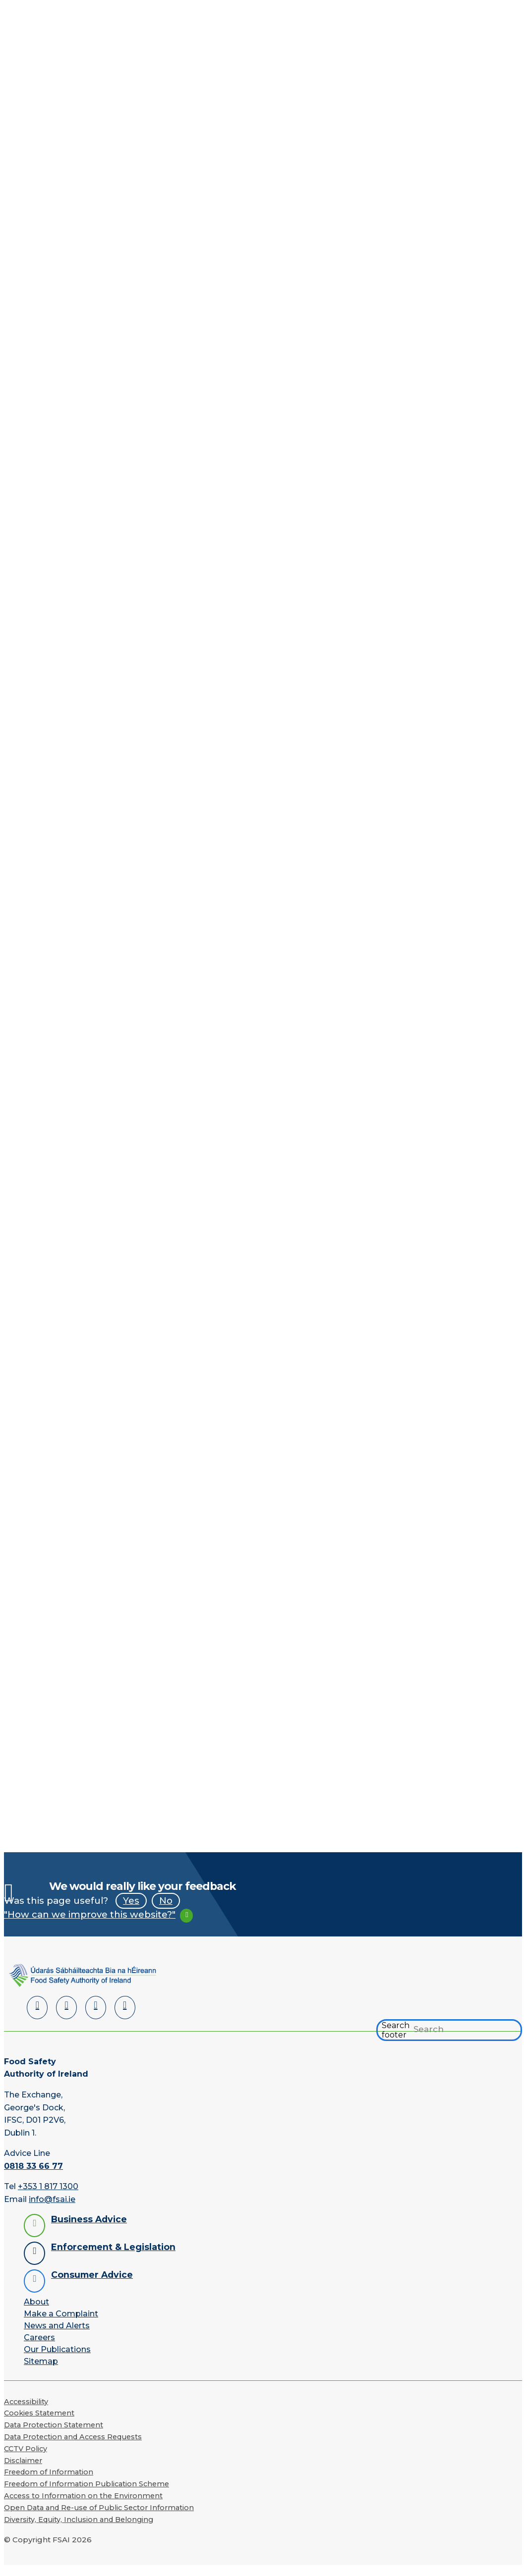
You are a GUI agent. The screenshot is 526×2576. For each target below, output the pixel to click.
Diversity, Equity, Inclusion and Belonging (78, 2528)
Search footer (395, 2040)
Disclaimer (23, 2470)
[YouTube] (95, 2017)
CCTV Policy (25, 2458)
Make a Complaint (61, 2323)
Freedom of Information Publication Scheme (86, 2493)
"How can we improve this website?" (89, 1924)
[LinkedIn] (37, 2017)
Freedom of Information (48, 2481)
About (36, 2311)
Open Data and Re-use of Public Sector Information (99, 2517)
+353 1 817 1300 (48, 2196)
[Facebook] (66, 2017)
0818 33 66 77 (33, 2176)
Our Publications (57, 2358)
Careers (39, 2347)
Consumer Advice (92, 2284)
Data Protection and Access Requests (73, 2446)
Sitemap (41, 2370)
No (166, 1910)
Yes (131, 1910)
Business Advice (89, 2229)
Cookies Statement (39, 2422)
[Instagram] (125, 2017)
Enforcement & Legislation (113, 2257)
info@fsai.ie (52, 2209)
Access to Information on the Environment (83, 2505)
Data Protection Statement (53, 2434)
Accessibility (26, 2411)
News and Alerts (57, 2335)
